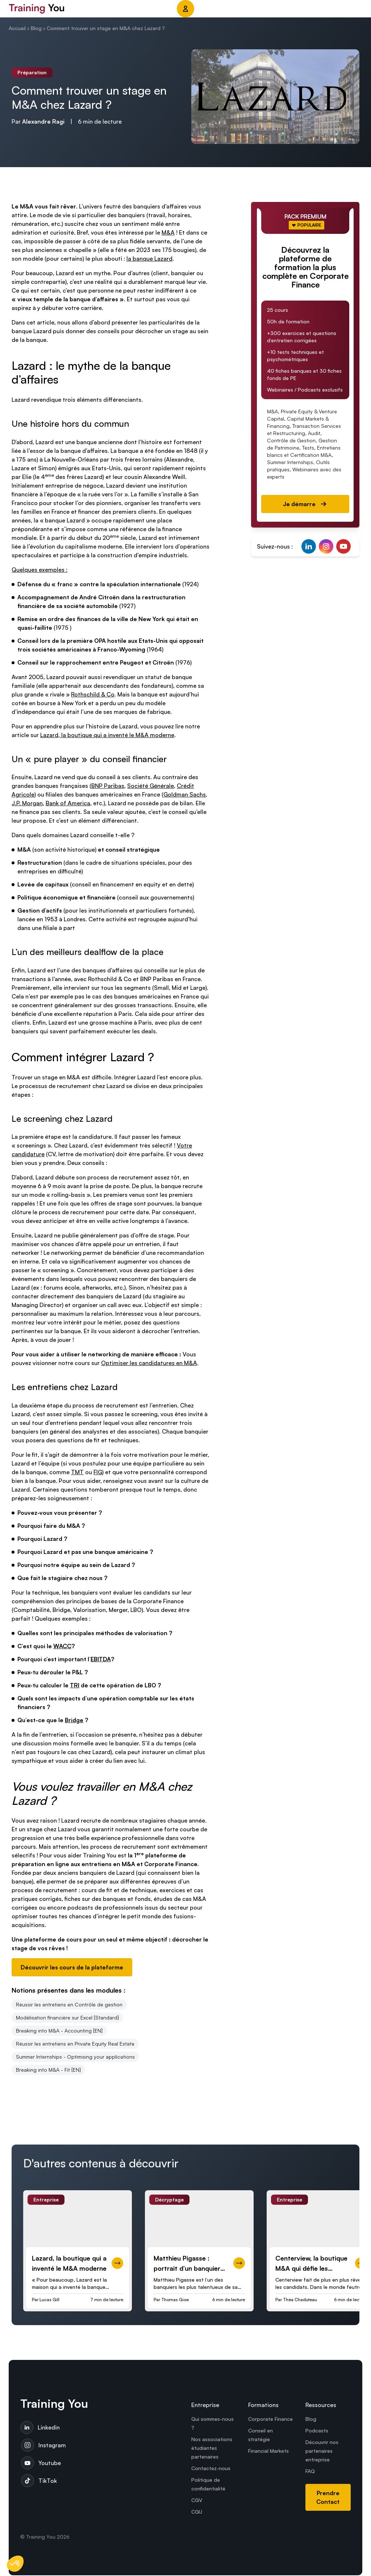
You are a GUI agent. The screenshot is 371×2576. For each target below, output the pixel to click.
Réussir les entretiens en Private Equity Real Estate (75, 2043)
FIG (97, 1472)
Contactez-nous (210, 2469)
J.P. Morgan (27, 803)
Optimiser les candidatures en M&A (149, 1362)
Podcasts (316, 2431)
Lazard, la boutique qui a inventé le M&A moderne (107, 735)
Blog (36, 28)
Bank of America (68, 803)
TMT (77, 1472)
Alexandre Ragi (43, 121)
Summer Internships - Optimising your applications (75, 2057)
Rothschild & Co (92, 694)
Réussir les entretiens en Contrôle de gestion (69, 2004)
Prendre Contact (327, 2498)
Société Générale (150, 785)
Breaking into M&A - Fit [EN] (48, 2070)
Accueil (17, 28)
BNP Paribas (107, 785)
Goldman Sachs (184, 794)
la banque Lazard (149, 258)
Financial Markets (268, 2451)
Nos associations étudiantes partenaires (211, 2448)
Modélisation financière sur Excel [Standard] (67, 2017)
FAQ (310, 2472)
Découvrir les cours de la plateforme (72, 1967)
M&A (168, 232)
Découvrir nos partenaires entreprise (321, 2451)
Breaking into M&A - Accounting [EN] (59, 2030)
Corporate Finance (270, 2419)
